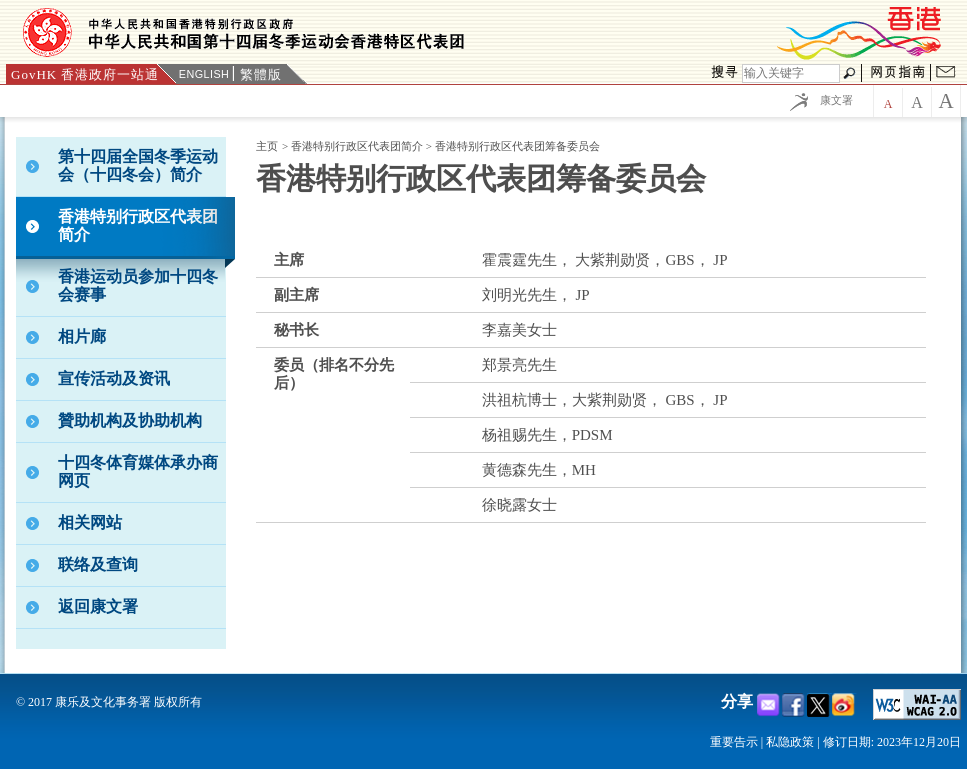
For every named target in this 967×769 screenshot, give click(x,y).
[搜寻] (791, 73)
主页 (267, 146)
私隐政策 (790, 742)
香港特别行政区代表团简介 (358, 146)
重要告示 (734, 742)
